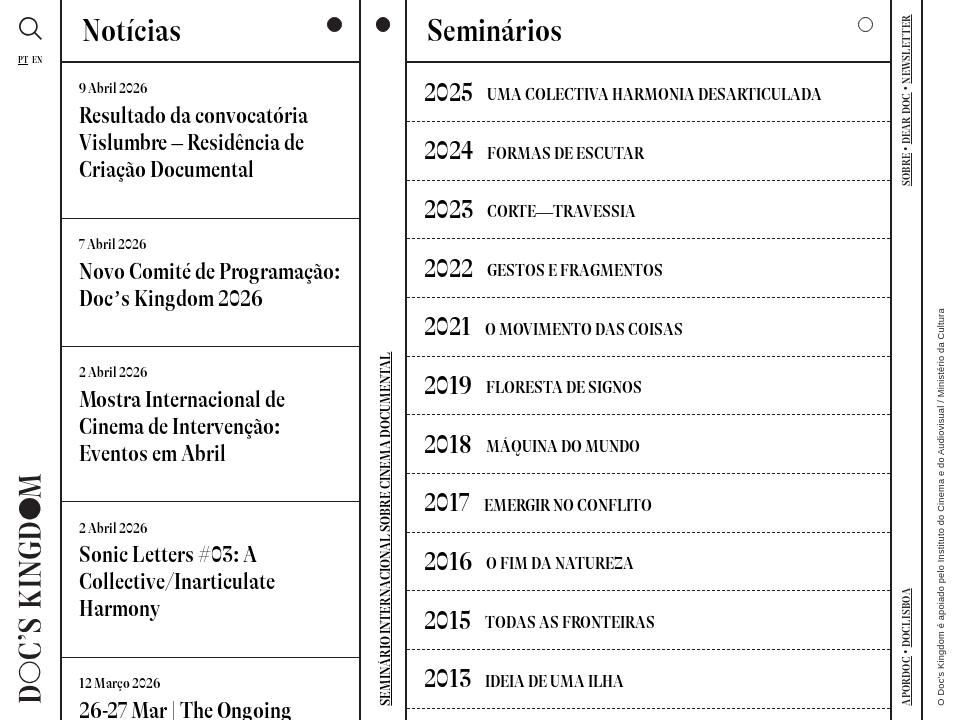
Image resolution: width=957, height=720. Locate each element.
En (37, 60)
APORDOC (906, 681)
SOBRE (906, 169)
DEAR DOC (906, 118)
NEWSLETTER (906, 48)
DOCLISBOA (906, 617)
